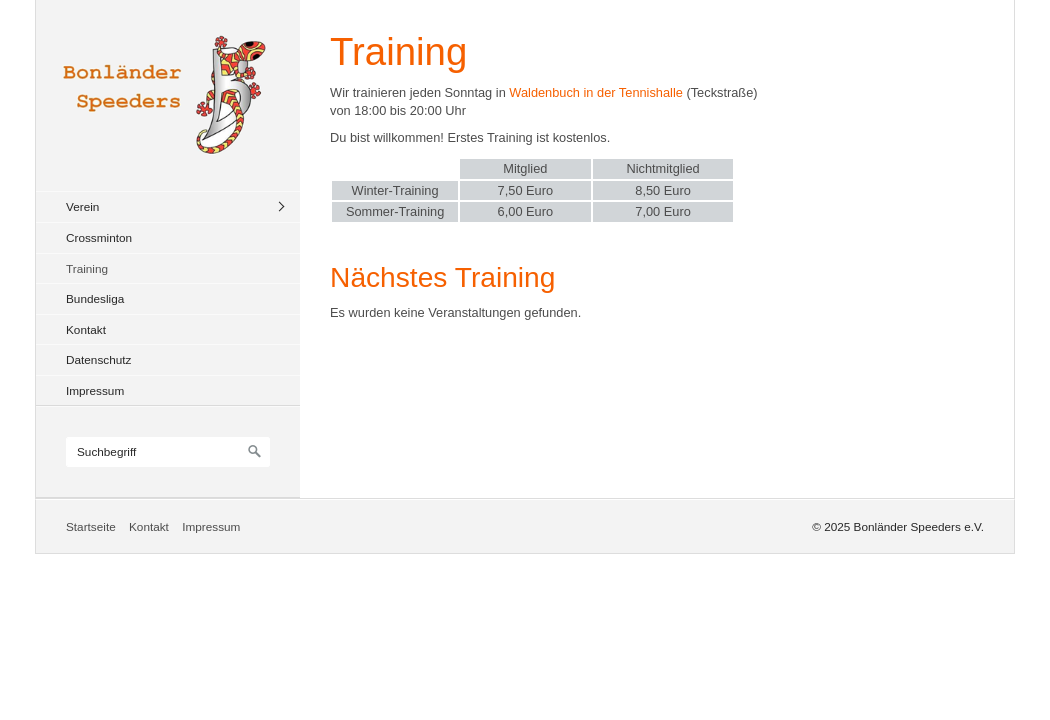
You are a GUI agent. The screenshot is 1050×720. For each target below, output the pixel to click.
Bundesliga (95, 298)
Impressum (95, 390)
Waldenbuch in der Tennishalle (596, 92)
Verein (82, 206)
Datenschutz (98, 359)
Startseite (91, 526)
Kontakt (86, 329)
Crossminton (99, 237)
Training (87, 268)
